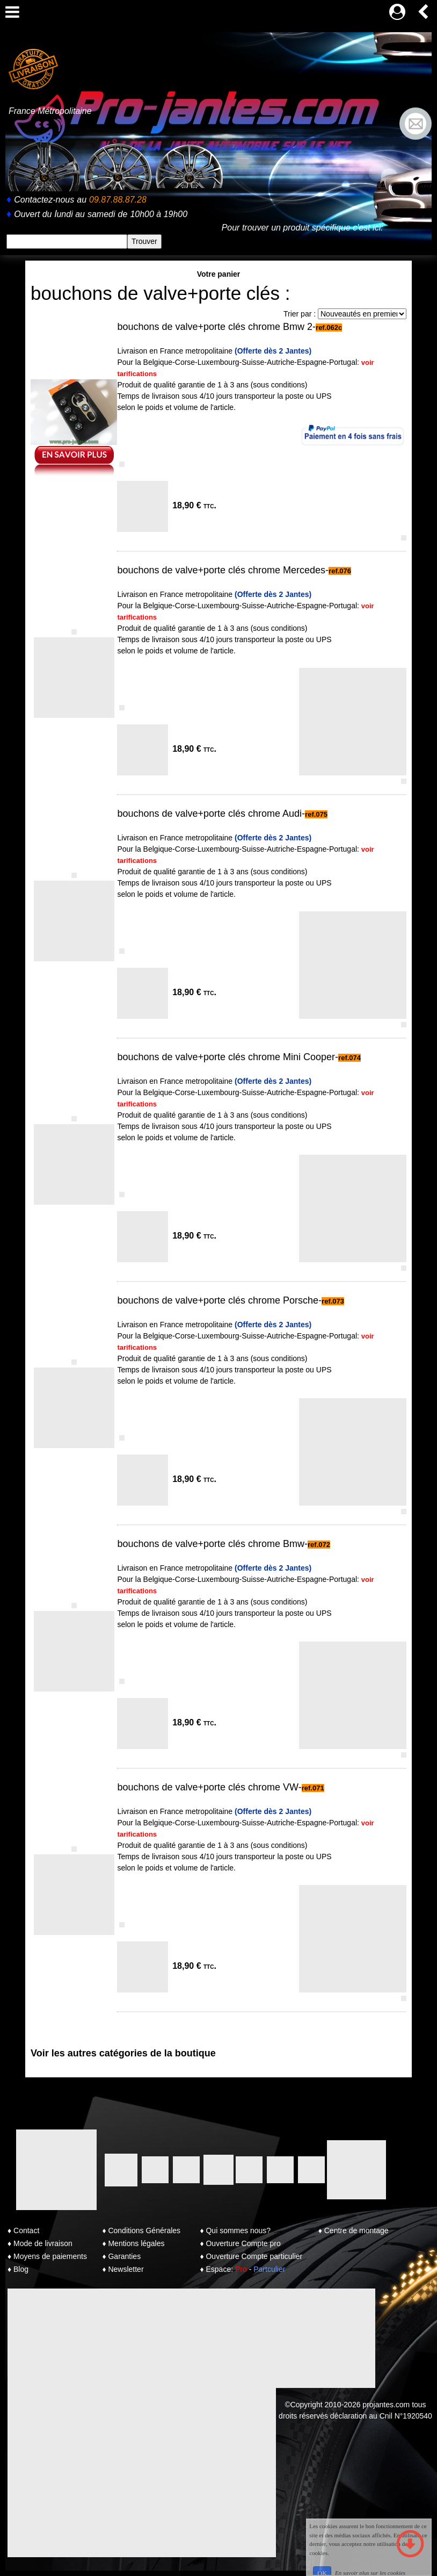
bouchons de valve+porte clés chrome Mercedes (221, 570)
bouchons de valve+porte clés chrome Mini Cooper (226, 1057)
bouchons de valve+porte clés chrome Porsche (217, 1300)
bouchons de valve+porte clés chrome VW (207, 1787)
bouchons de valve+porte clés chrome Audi (209, 813)
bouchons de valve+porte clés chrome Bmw (210, 1543)
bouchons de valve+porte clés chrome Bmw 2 (214, 326)
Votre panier (219, 274)
